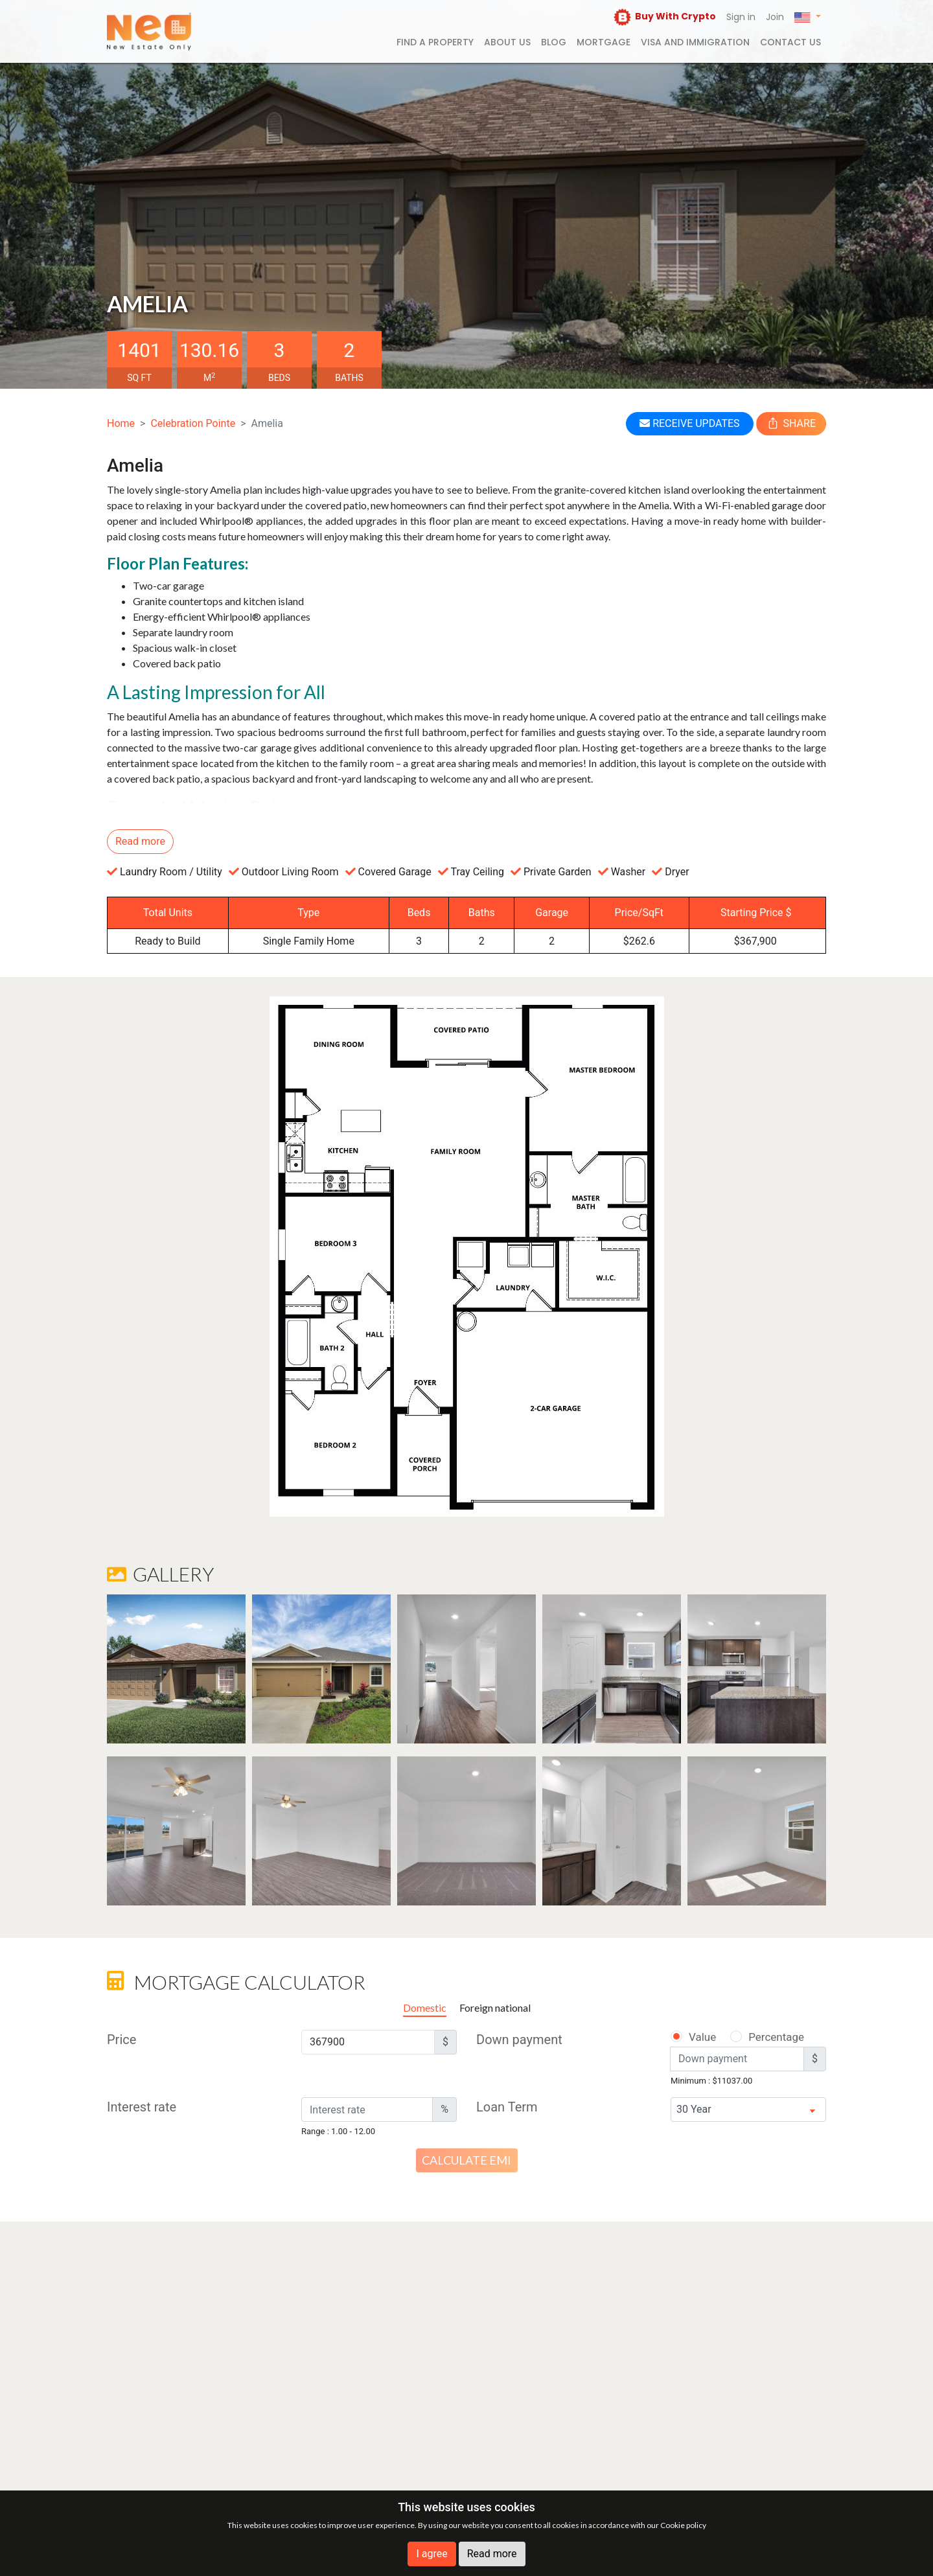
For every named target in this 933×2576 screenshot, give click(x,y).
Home (121, 423)
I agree (431, 2553)
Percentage (759, 2036)
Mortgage (603, 42)
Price (121, 2039)
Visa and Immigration (695, 42)
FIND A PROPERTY (435, 42)
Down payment (519, 2039)
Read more (492, 2553)
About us (507, 42)
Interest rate (141, 2107)
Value (693, 2036)
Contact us (790, 42)
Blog (553, 42)
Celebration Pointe (192, 423)
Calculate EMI (466, 2160)
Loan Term (507, 2107)
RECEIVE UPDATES (689, 423)
